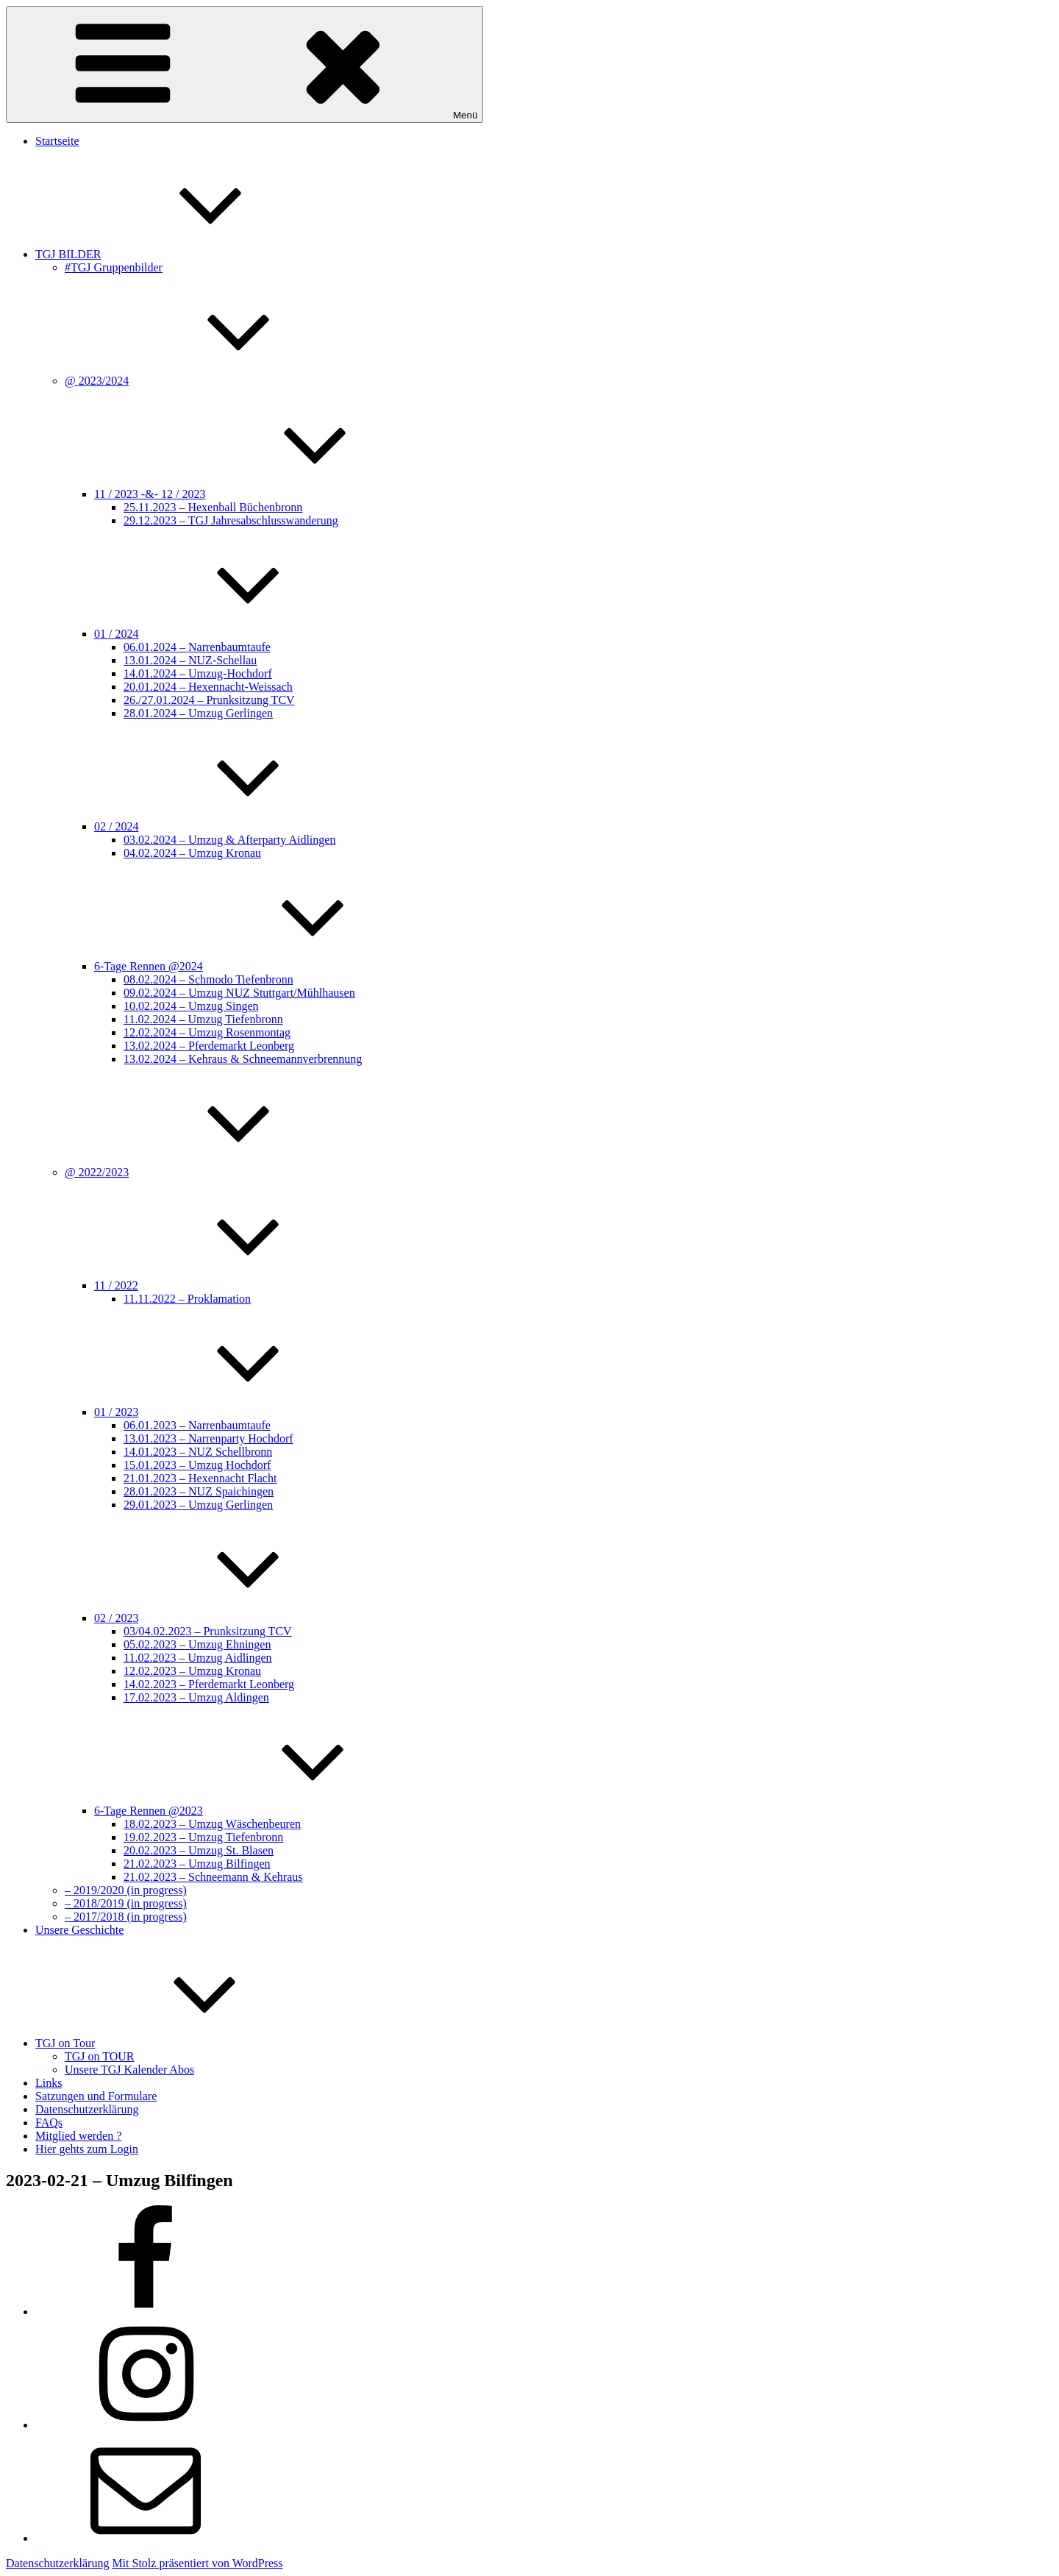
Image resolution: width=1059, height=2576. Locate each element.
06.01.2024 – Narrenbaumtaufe (197, 647)
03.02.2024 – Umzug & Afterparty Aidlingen (229, 839)
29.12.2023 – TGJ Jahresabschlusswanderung (231, 520)
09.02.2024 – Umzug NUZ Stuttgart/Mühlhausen (239, 992)
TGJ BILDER (178, 254)
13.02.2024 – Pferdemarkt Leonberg (209, 1045)
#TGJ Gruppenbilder (114, 267)
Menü (244, 64)
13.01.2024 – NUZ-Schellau (190, 660)
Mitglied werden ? (78, 2136)
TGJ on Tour (175, 2043)
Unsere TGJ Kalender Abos (129, 2069)
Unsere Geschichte (79, 1930)
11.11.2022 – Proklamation (187, 1298)
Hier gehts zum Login (86, 2149)
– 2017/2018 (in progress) (126, 1916)
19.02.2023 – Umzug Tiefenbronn (203, 1837)
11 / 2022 (226, 1285)
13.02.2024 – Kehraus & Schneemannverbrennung (243, 1059)
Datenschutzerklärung (86, 2109)
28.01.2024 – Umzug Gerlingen (198, 713)
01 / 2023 (226, 1412)
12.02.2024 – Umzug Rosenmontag (207, 1032)
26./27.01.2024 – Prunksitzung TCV (209, 700)
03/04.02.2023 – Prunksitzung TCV (208, 1631)
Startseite (57, 141)
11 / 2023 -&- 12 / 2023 (260, 494)
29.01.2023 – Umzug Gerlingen (198, 1504)
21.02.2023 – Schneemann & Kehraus (213, 1877)
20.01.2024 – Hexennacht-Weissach (208, 686)
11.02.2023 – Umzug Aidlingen (198, 1657)
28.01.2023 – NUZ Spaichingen (199, 1491)
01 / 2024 (226, 633)
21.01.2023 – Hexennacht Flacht (200, 1478)
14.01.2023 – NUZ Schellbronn (198, 1451)
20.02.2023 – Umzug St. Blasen (199, 1850)
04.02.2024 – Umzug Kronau (192, 853)
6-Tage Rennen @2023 (259, 1810)
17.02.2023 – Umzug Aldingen (196, 1697)
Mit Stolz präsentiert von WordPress (197, 2563)
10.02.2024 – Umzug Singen (191, 1006)
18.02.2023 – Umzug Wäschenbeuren (212, 1824)
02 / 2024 (226, 826)
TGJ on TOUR (100, 2056)
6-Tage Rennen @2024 (259, 966)
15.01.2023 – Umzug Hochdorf (197, 1465)
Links (48, 2083)
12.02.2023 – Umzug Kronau (192, 1671)
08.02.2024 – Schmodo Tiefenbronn (208, 979)
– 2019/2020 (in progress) (126, 1890)
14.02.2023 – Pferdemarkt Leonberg (209, 1684)
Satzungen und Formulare (96, 2096)
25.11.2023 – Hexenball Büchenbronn (213, 507)
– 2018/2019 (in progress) (126, 1903)
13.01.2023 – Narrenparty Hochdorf (208, 1438)
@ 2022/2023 (207, 1172)
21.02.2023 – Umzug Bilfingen (197, 1863)
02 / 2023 (226, 1618)
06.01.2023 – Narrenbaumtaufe (197, 1425)
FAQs (49, 2122)
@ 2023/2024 (207, 380)
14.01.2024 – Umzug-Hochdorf (198, 673)
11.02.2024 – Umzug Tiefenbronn (203, 1019)
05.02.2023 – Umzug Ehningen (197, 1644)
